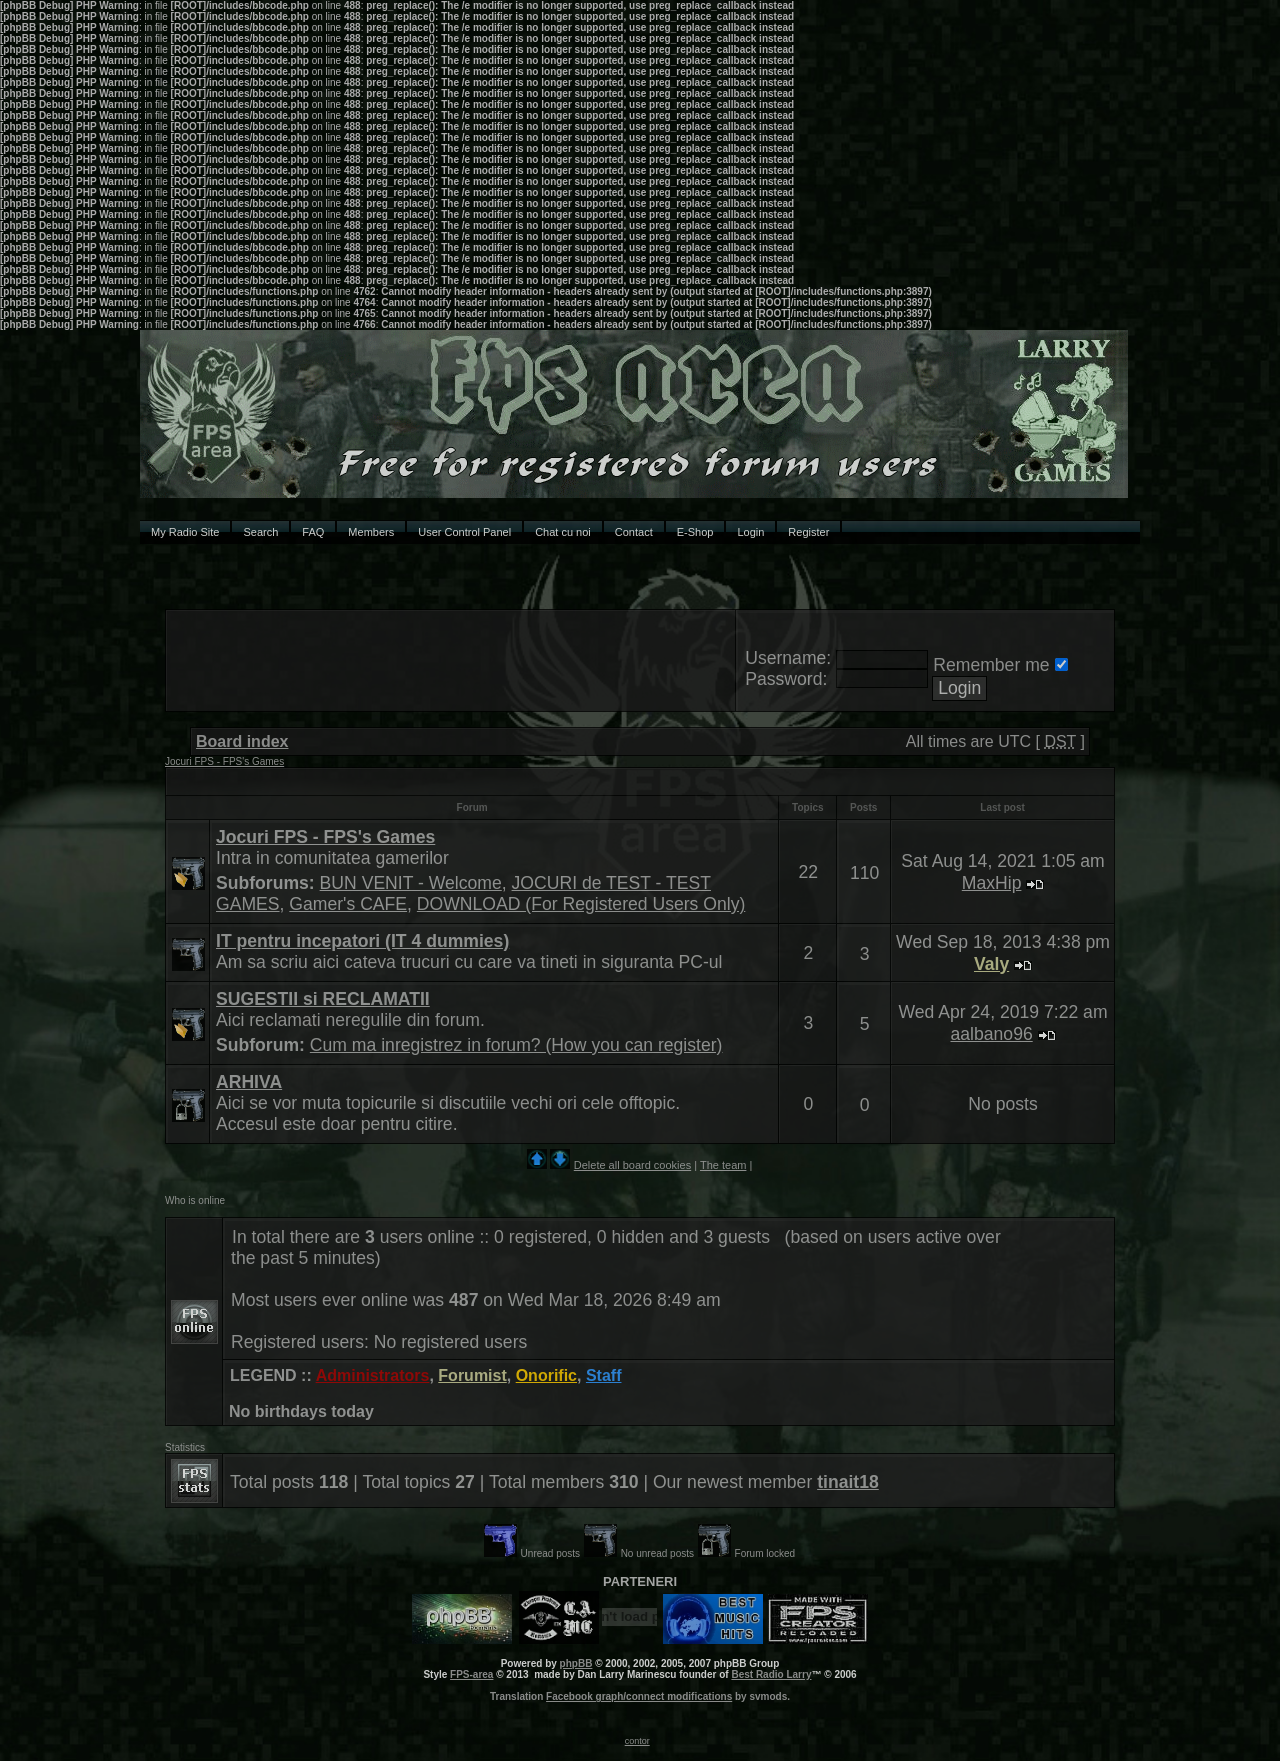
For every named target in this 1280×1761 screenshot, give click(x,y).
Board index (242, 741)
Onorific (546, 1375)
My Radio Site (185, 532)
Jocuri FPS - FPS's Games (224, 761)
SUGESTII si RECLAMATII (323, 999)
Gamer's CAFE (348, 904)
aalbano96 (992, 1034)
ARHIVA (249, 1082)
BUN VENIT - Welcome (411, 883)
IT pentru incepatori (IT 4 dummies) (362, 941)
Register (808, 532)
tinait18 (848, 1482)
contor (637, 1741)
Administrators (373, 1375)
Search (260, 532)
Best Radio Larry (771, 1674)
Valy (991, 964)
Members (371, 532)
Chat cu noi (563, 532)
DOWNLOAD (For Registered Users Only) (581, 904)
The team (723, 1165)
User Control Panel (464, 532)
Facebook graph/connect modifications (639, 1696)
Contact (634, 532)
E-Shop (695, 532)
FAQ (313, 532)
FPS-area (471, 1674)
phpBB (576, 1663)
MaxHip (992, 883)
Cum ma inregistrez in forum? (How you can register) (516, 1045)
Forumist (472, 1375)
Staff (604, 1375)
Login (750, 532)
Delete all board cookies (632, 1165)
